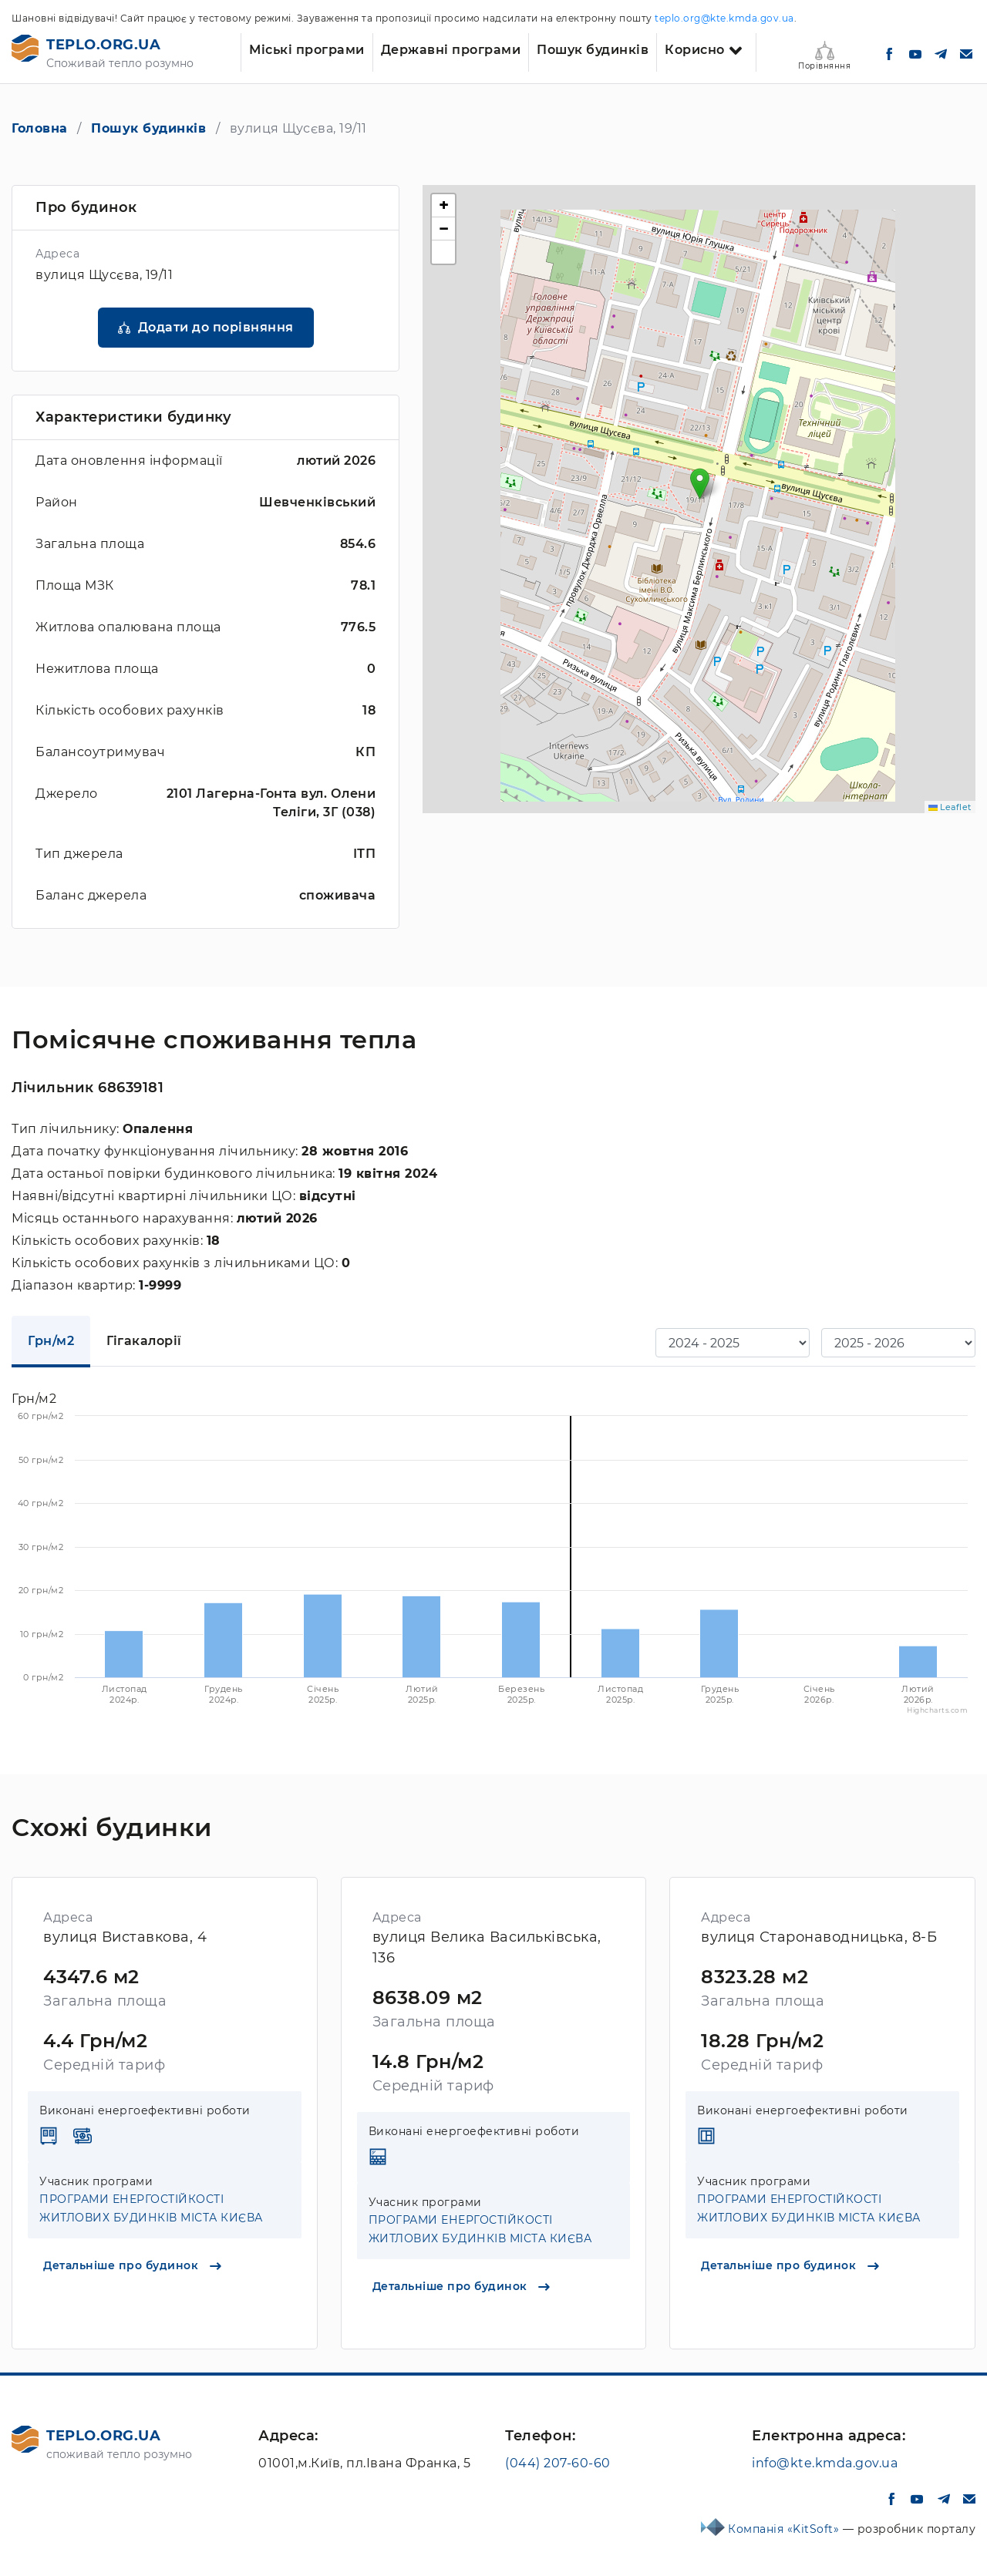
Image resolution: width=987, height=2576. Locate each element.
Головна (40, 128)
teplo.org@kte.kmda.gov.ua (724, 18)
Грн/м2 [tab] (51, 1340)
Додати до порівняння (216, 327)
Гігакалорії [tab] (144, 1340)
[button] (699, 483)
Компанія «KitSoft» (785, 2529)
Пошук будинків (592, 49)
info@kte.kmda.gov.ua (825, 2463)
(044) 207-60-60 (558, 2463)
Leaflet (950, 807)
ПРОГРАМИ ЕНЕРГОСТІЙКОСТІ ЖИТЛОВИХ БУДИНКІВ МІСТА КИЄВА (151, 2208)
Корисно (695, 49)
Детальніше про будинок (132, 2265)
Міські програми (307, 49)
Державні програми (451, 49)
